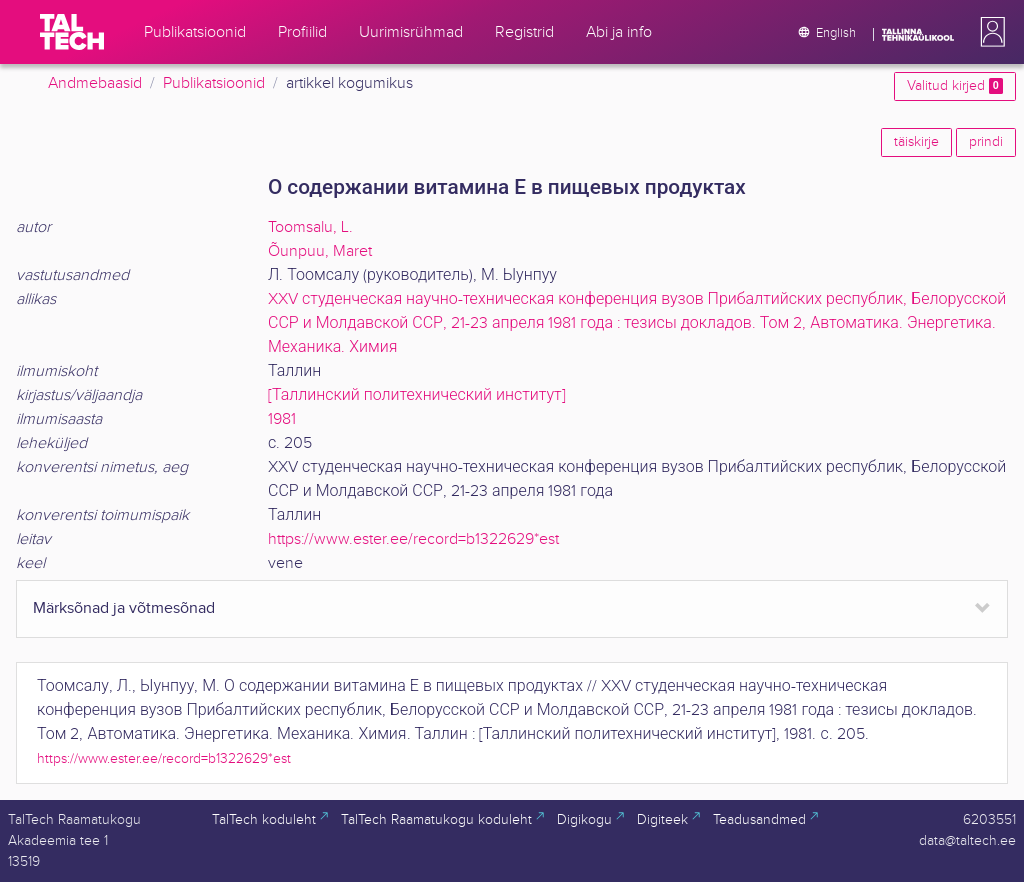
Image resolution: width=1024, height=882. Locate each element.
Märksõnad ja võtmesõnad (124, 608)
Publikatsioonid (214, 83)
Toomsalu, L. (310, 227)
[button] (989, 32)
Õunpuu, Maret (320, 251)
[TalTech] (72, 32)
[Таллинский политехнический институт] (417, 395)
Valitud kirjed (955, 86)
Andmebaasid (95, 83)
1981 (282, 419)
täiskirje (916, 142)
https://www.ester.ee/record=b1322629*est (413, 539)
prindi (986, 142)
